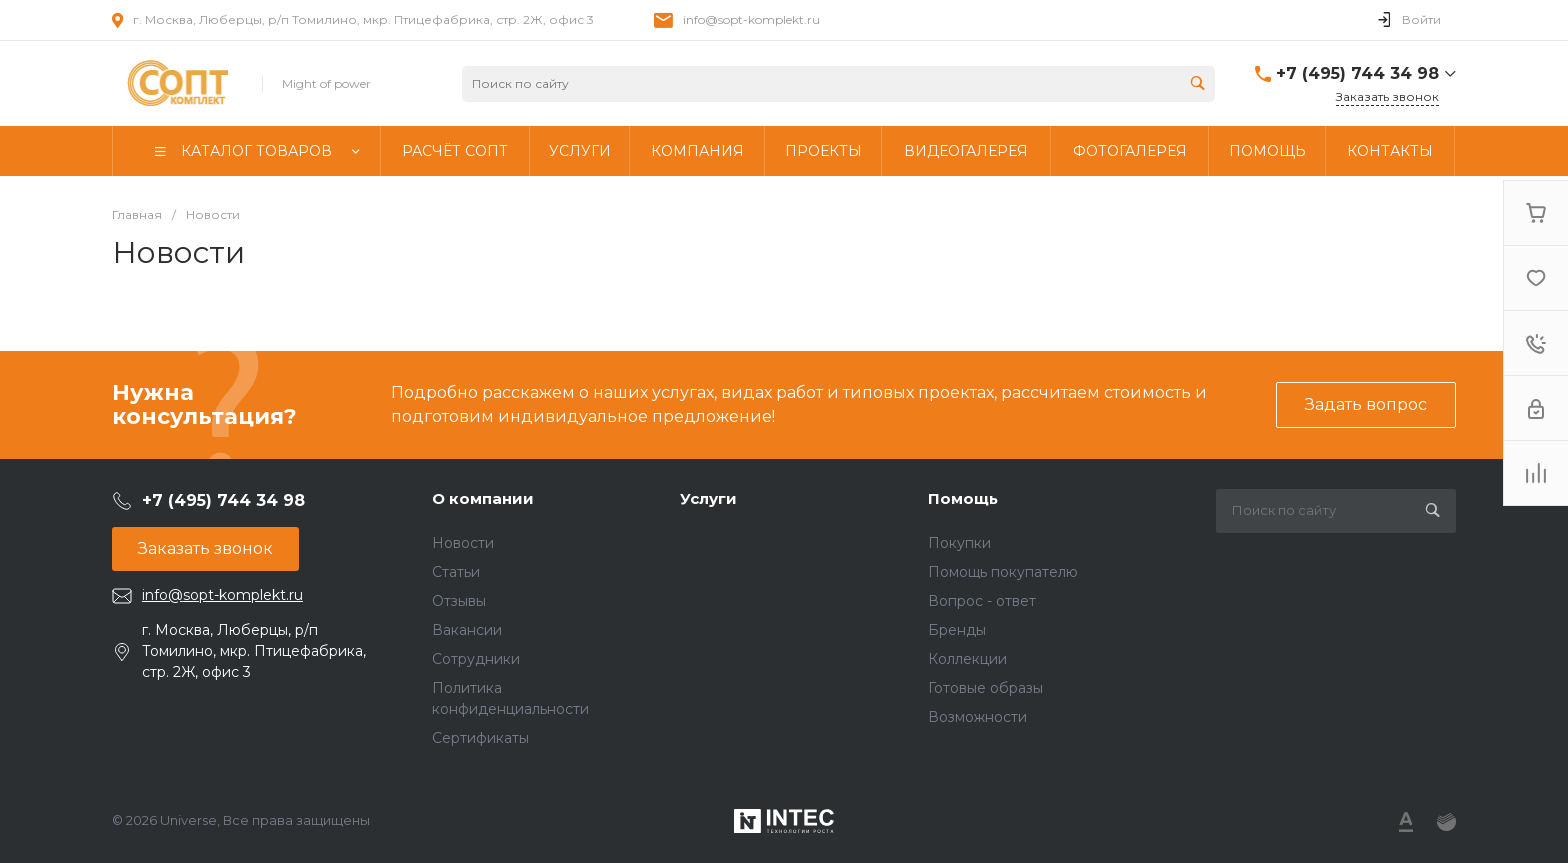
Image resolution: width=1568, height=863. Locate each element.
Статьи (456, 572)
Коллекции (967, 659)
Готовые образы (985, 688)
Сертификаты (480, 738)
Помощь (963, 498)
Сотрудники (476, 659)
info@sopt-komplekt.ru (751, 19)
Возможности (977, 717)
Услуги (708, 498)
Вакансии (467, 630)
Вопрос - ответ (982, 601)
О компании (483, 498)
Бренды (957, 630)
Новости (463, 543)
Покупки (959, 543)
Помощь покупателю (1003, 572)
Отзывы (459, 601)
